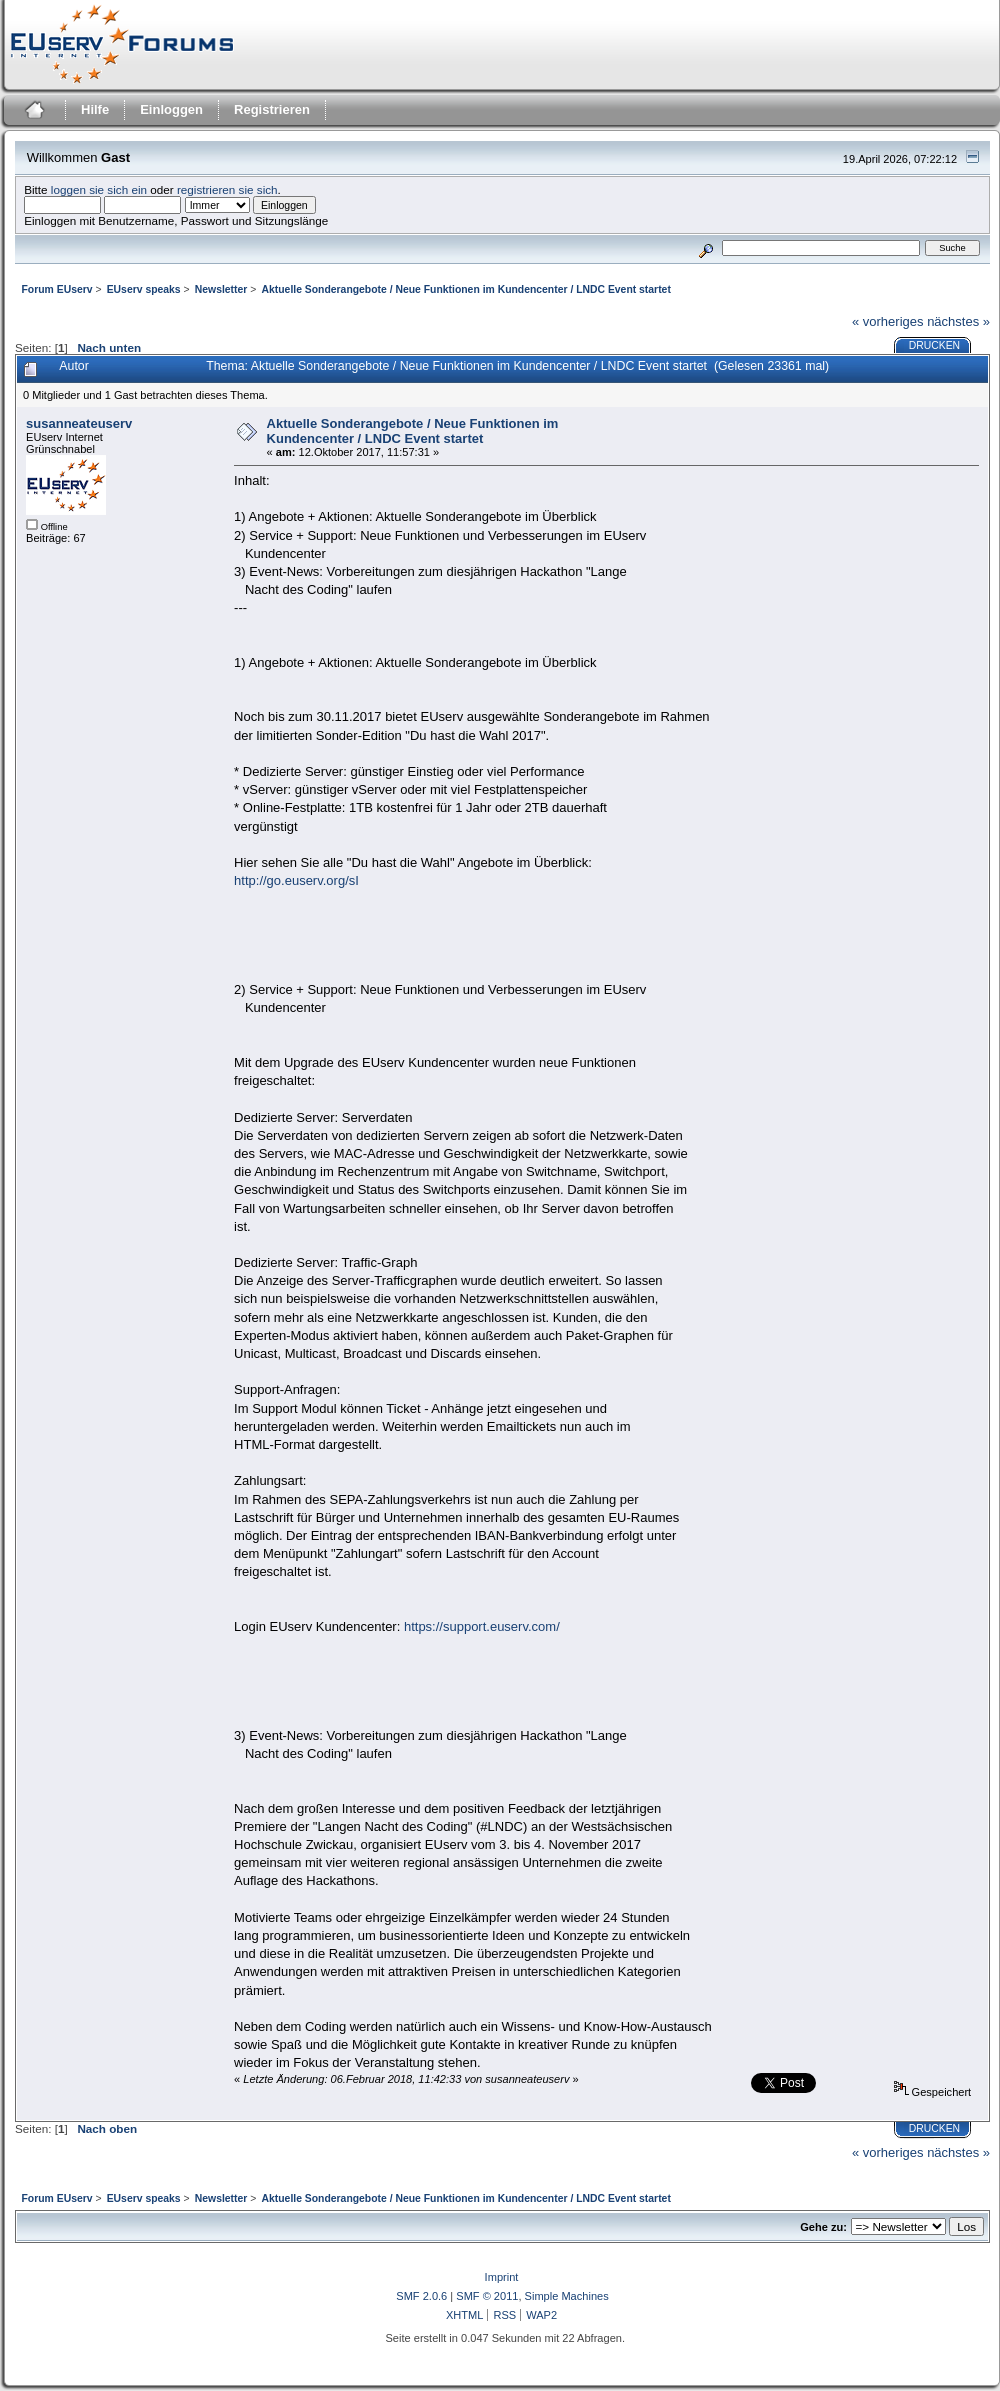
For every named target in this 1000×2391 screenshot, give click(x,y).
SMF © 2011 (487, 2296)
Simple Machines (567, 2296)
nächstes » (958, 321)
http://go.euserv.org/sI (296, 880)
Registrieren (272, 109)
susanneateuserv (79, 423)
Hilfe (95, 109)
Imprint (502, 2277)
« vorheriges (888, 321)
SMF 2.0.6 (421, 2296)
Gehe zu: (823, 2227)
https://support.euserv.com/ (482, 1626)
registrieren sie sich (227, 189)
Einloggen (171, 109)
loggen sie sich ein (99, 189)
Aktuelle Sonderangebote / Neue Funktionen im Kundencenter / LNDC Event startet (413, 431)
